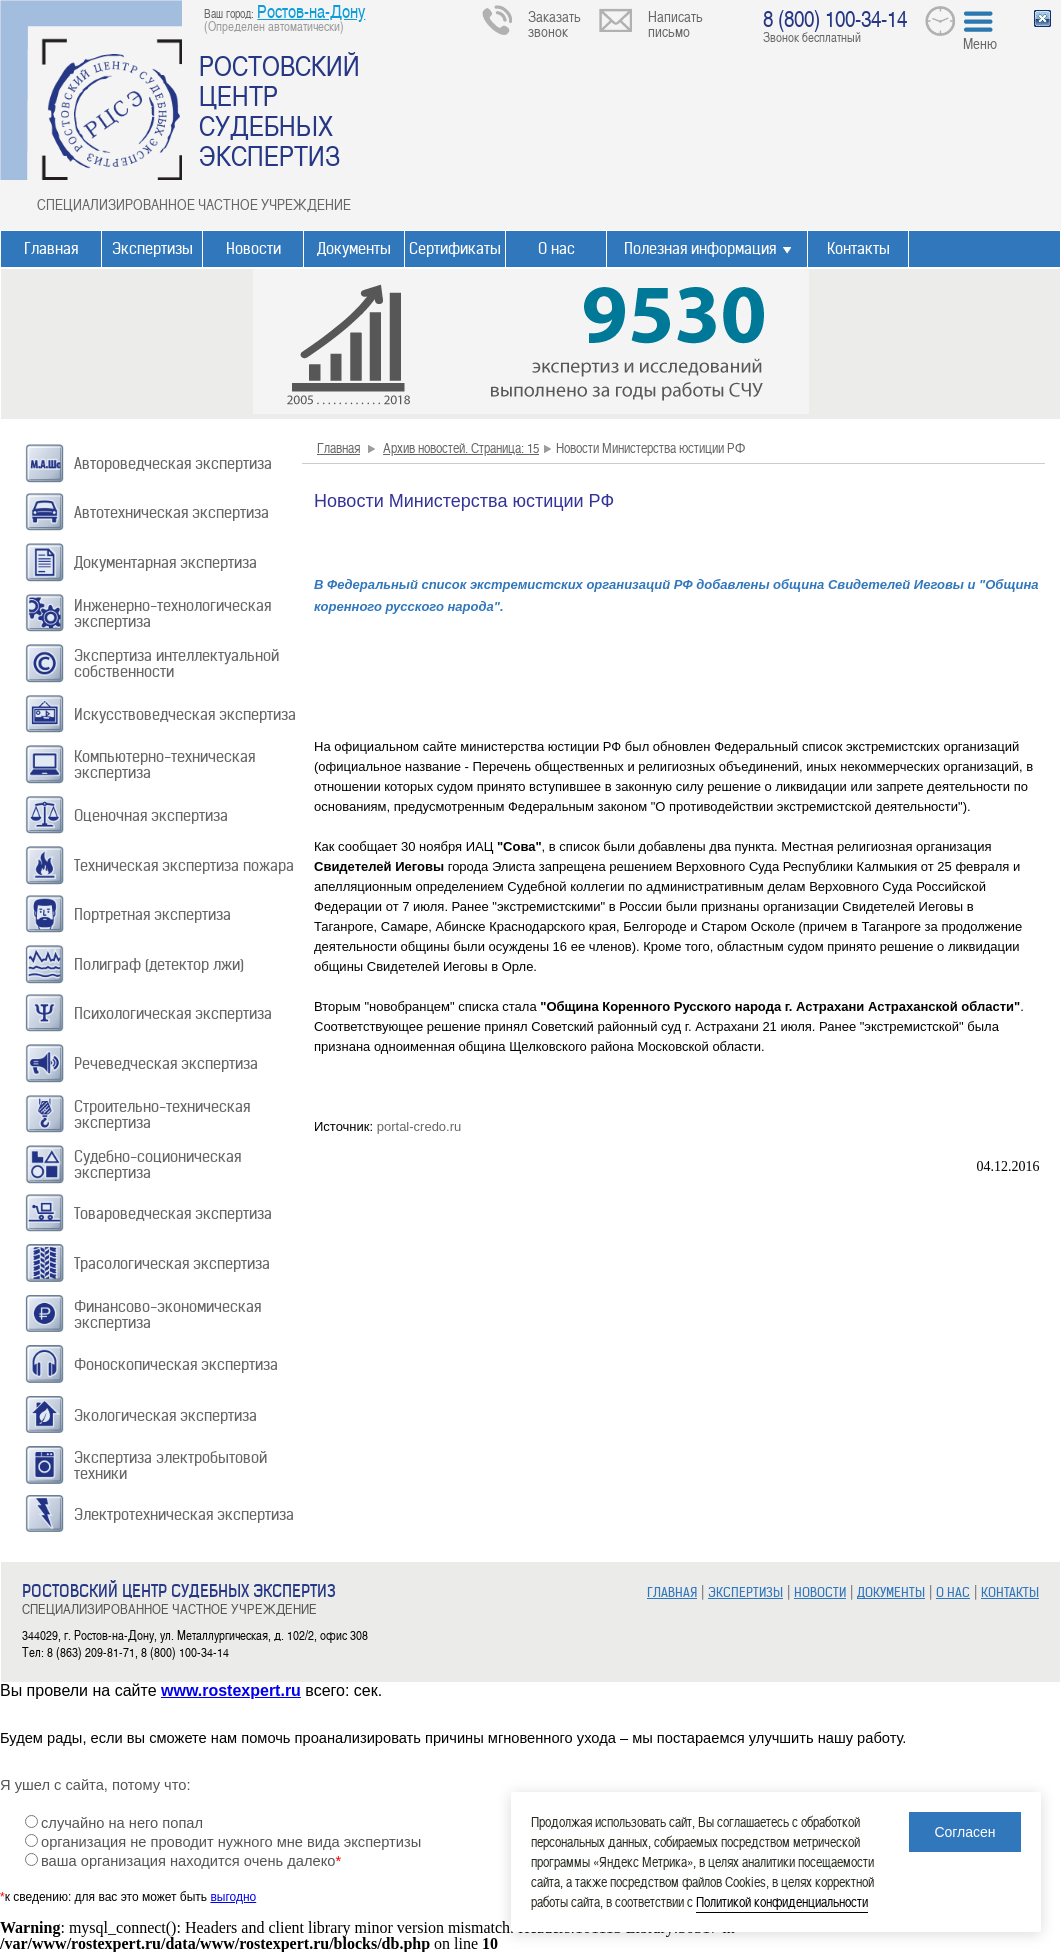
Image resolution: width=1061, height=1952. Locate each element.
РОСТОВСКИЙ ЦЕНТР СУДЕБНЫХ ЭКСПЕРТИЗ (279, 110)
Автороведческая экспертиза (173, 463)
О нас (556, 248)
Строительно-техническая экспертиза (162, 1114)
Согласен (964, 1832)
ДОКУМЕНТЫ (891, 1592)
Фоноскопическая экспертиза (176, 1364)
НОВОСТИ (820, 1592)
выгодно (233, 1897)
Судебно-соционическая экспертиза (157, 1164)
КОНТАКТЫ (1010, 1592)
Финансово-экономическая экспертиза (167, 1314)
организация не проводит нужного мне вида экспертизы (231, 1842)
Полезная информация (700, 248)
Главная (51, 248)
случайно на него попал (122, 1823)
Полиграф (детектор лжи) (159, 964)
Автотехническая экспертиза (171, 512)
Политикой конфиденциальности (782, 1901)
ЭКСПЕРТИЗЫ (745, 1592)
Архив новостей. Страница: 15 (461, 447)
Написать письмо (675, 23)
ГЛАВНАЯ (672, 1592)
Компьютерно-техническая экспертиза (164, 764)
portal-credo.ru (419, 1126)
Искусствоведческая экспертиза (185, 714)
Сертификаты (455, 248)
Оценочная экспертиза (151, 815)
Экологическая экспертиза (165, 1415)
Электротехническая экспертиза (184, 1514)
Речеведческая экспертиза (166, 1063)
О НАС (953, 1592)
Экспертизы (152, 248)
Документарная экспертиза (165, 562)
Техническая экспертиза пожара (184, 865)
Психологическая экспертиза (173, 1013)
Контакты (858, 248)
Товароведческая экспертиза (173, 1213)
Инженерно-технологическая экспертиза (172, 613)
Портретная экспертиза (152, 914)
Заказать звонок (554, 23)
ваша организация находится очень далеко (191, 1861)
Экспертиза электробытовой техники (170, 1465)
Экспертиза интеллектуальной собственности (176, 663)
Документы (354, 248)
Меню (980, 43)
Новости (253, 248)
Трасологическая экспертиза (172, 1263)
